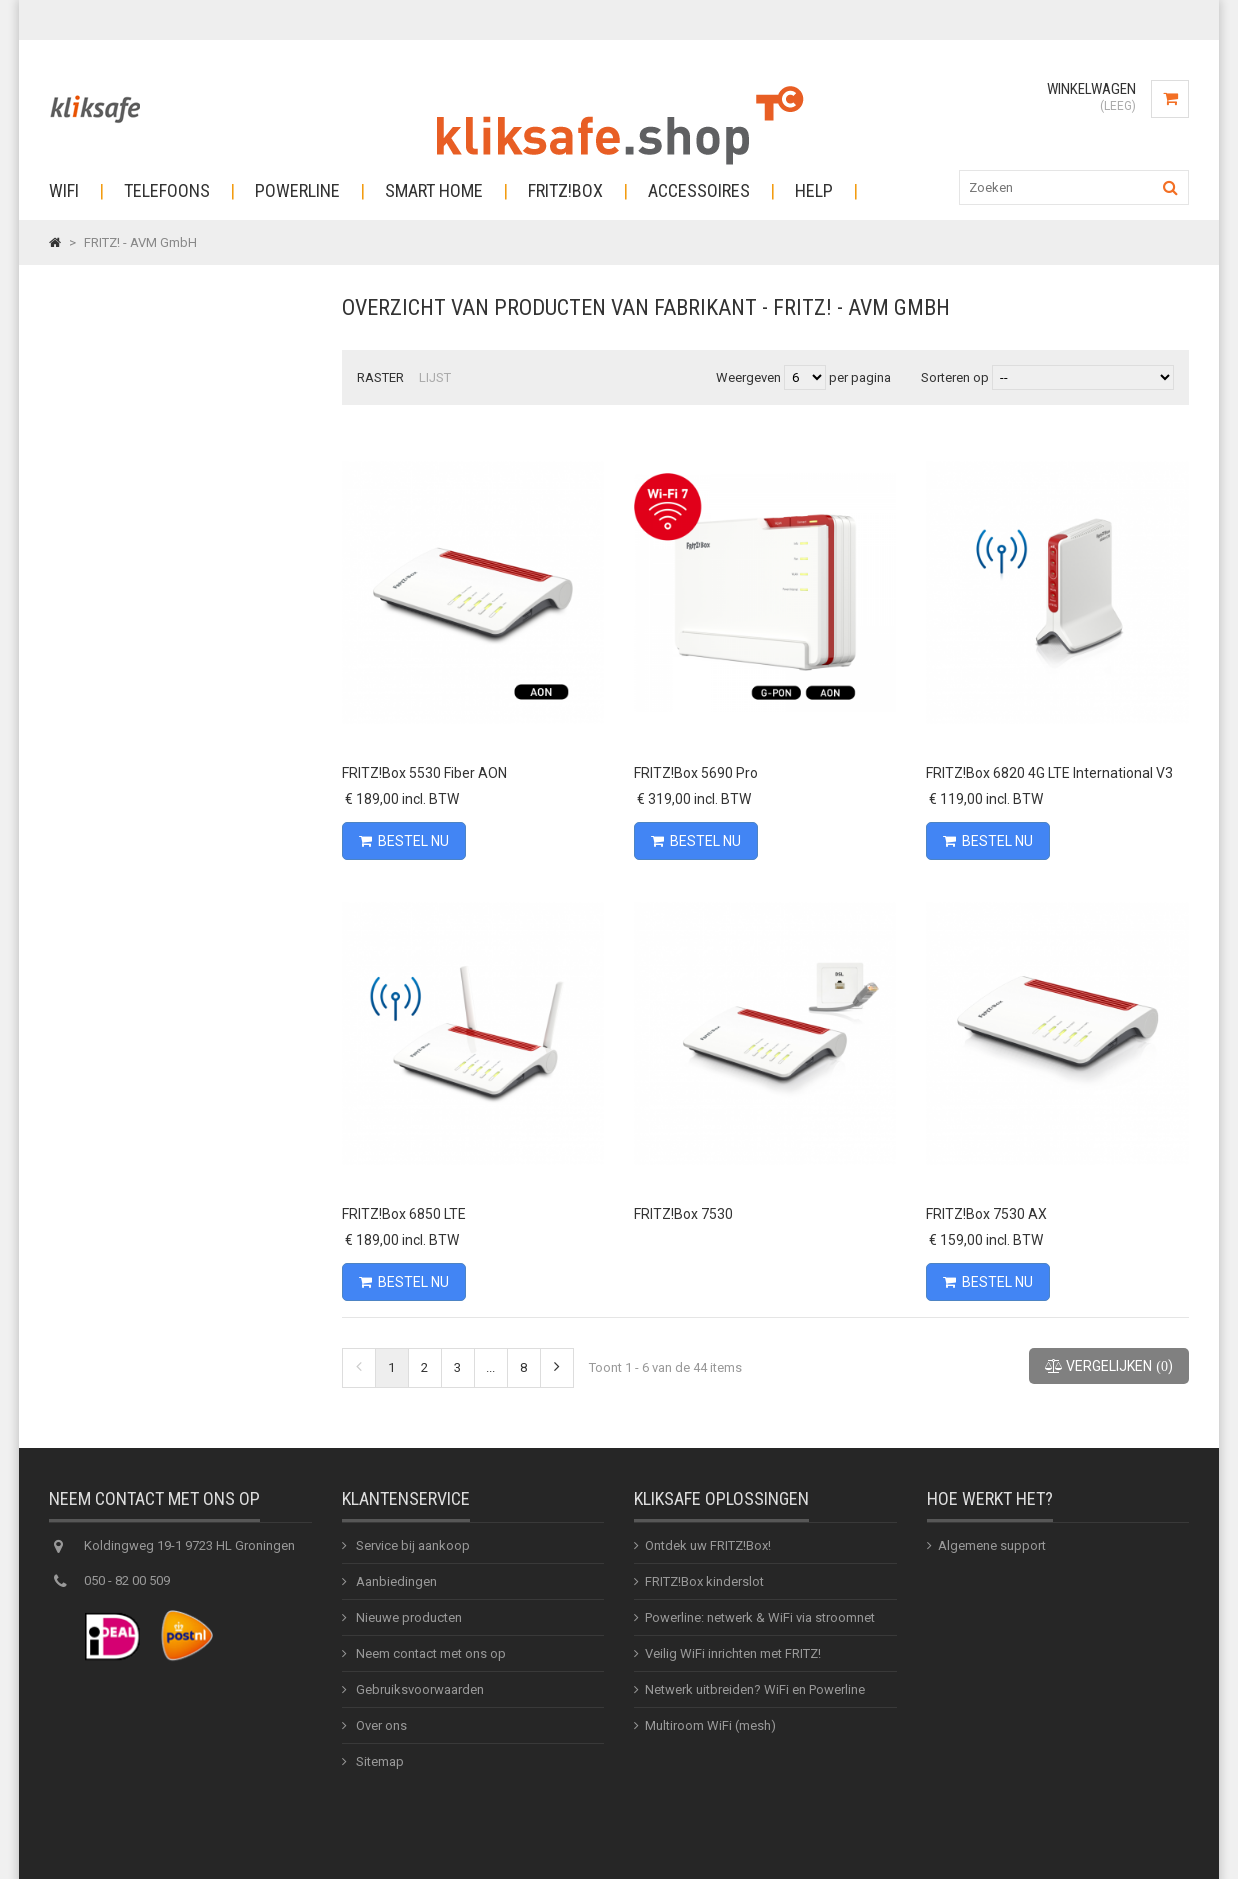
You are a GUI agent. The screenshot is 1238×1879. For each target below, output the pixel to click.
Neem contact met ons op (429, 1658)
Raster (380, 377)
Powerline (297, 190)
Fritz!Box (565, 190)
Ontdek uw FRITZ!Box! (708, 1550)
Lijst (435, 377)
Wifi (64, 190)
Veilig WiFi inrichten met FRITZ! (733, 1658)
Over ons (380, 1730)
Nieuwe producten (407, 1622)
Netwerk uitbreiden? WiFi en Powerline (755, 1694)
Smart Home (434, 190)
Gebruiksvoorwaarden (418, 1694)
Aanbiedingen (395, 1586)
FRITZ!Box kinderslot (704, 1586)
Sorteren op (955, 377)
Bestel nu (404, 841)
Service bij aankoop (411, 1550)
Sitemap (378, 1766)
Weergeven (750, 377)
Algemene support (992, 1550)
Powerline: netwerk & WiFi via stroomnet (760, 1622)
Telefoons (167, 190)
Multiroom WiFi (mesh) (710, 1730)
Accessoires (699, 190)
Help (814, 190)
